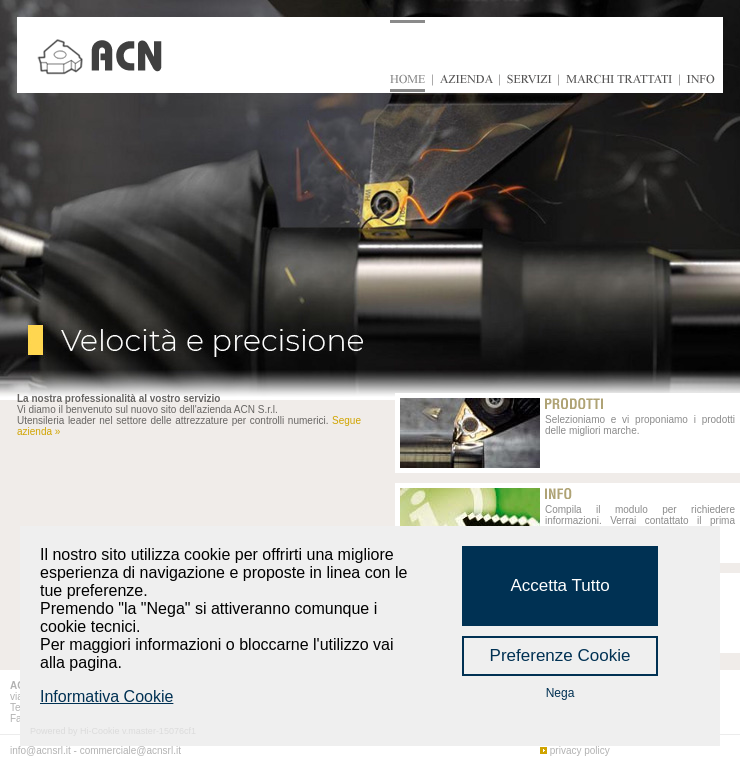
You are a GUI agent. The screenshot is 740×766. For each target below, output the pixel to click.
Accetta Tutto (559, 585)
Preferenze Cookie (560, 655)
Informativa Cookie (106, 696)
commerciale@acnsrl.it (130, 750)
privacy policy (580, 750)
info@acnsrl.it (40, 750)
